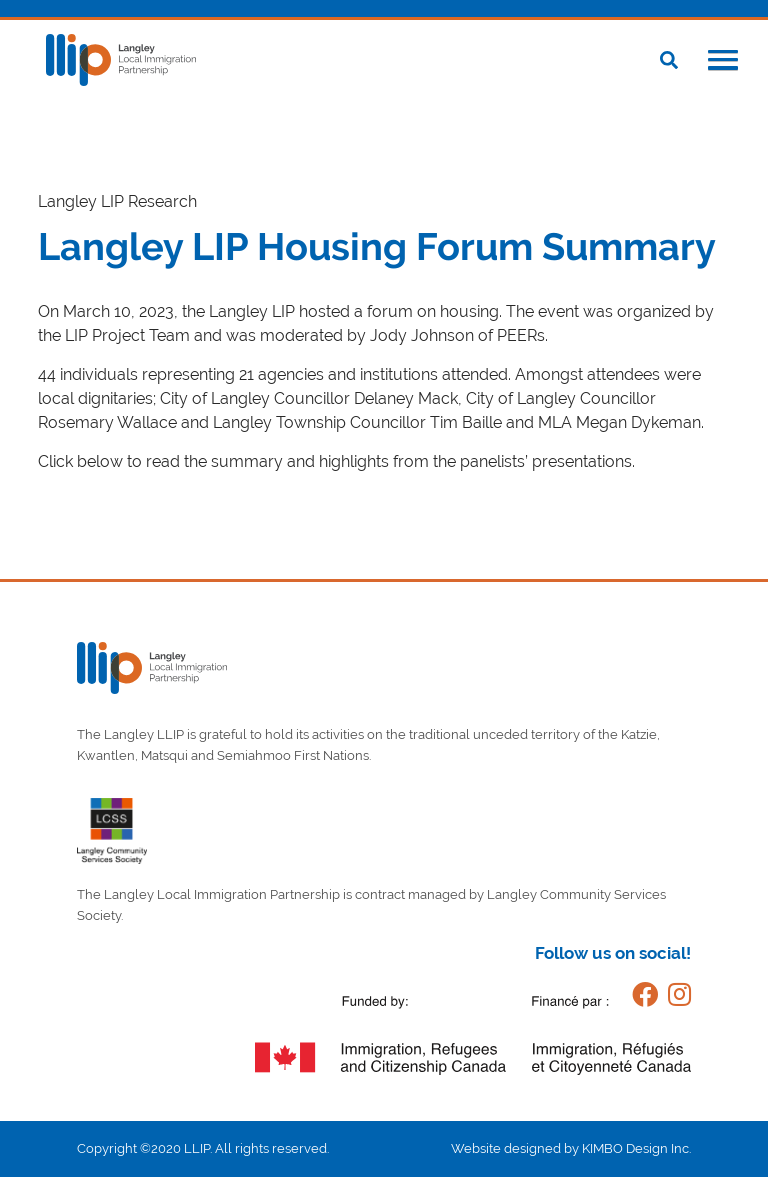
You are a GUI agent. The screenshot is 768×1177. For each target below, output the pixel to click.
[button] (723, 62)
